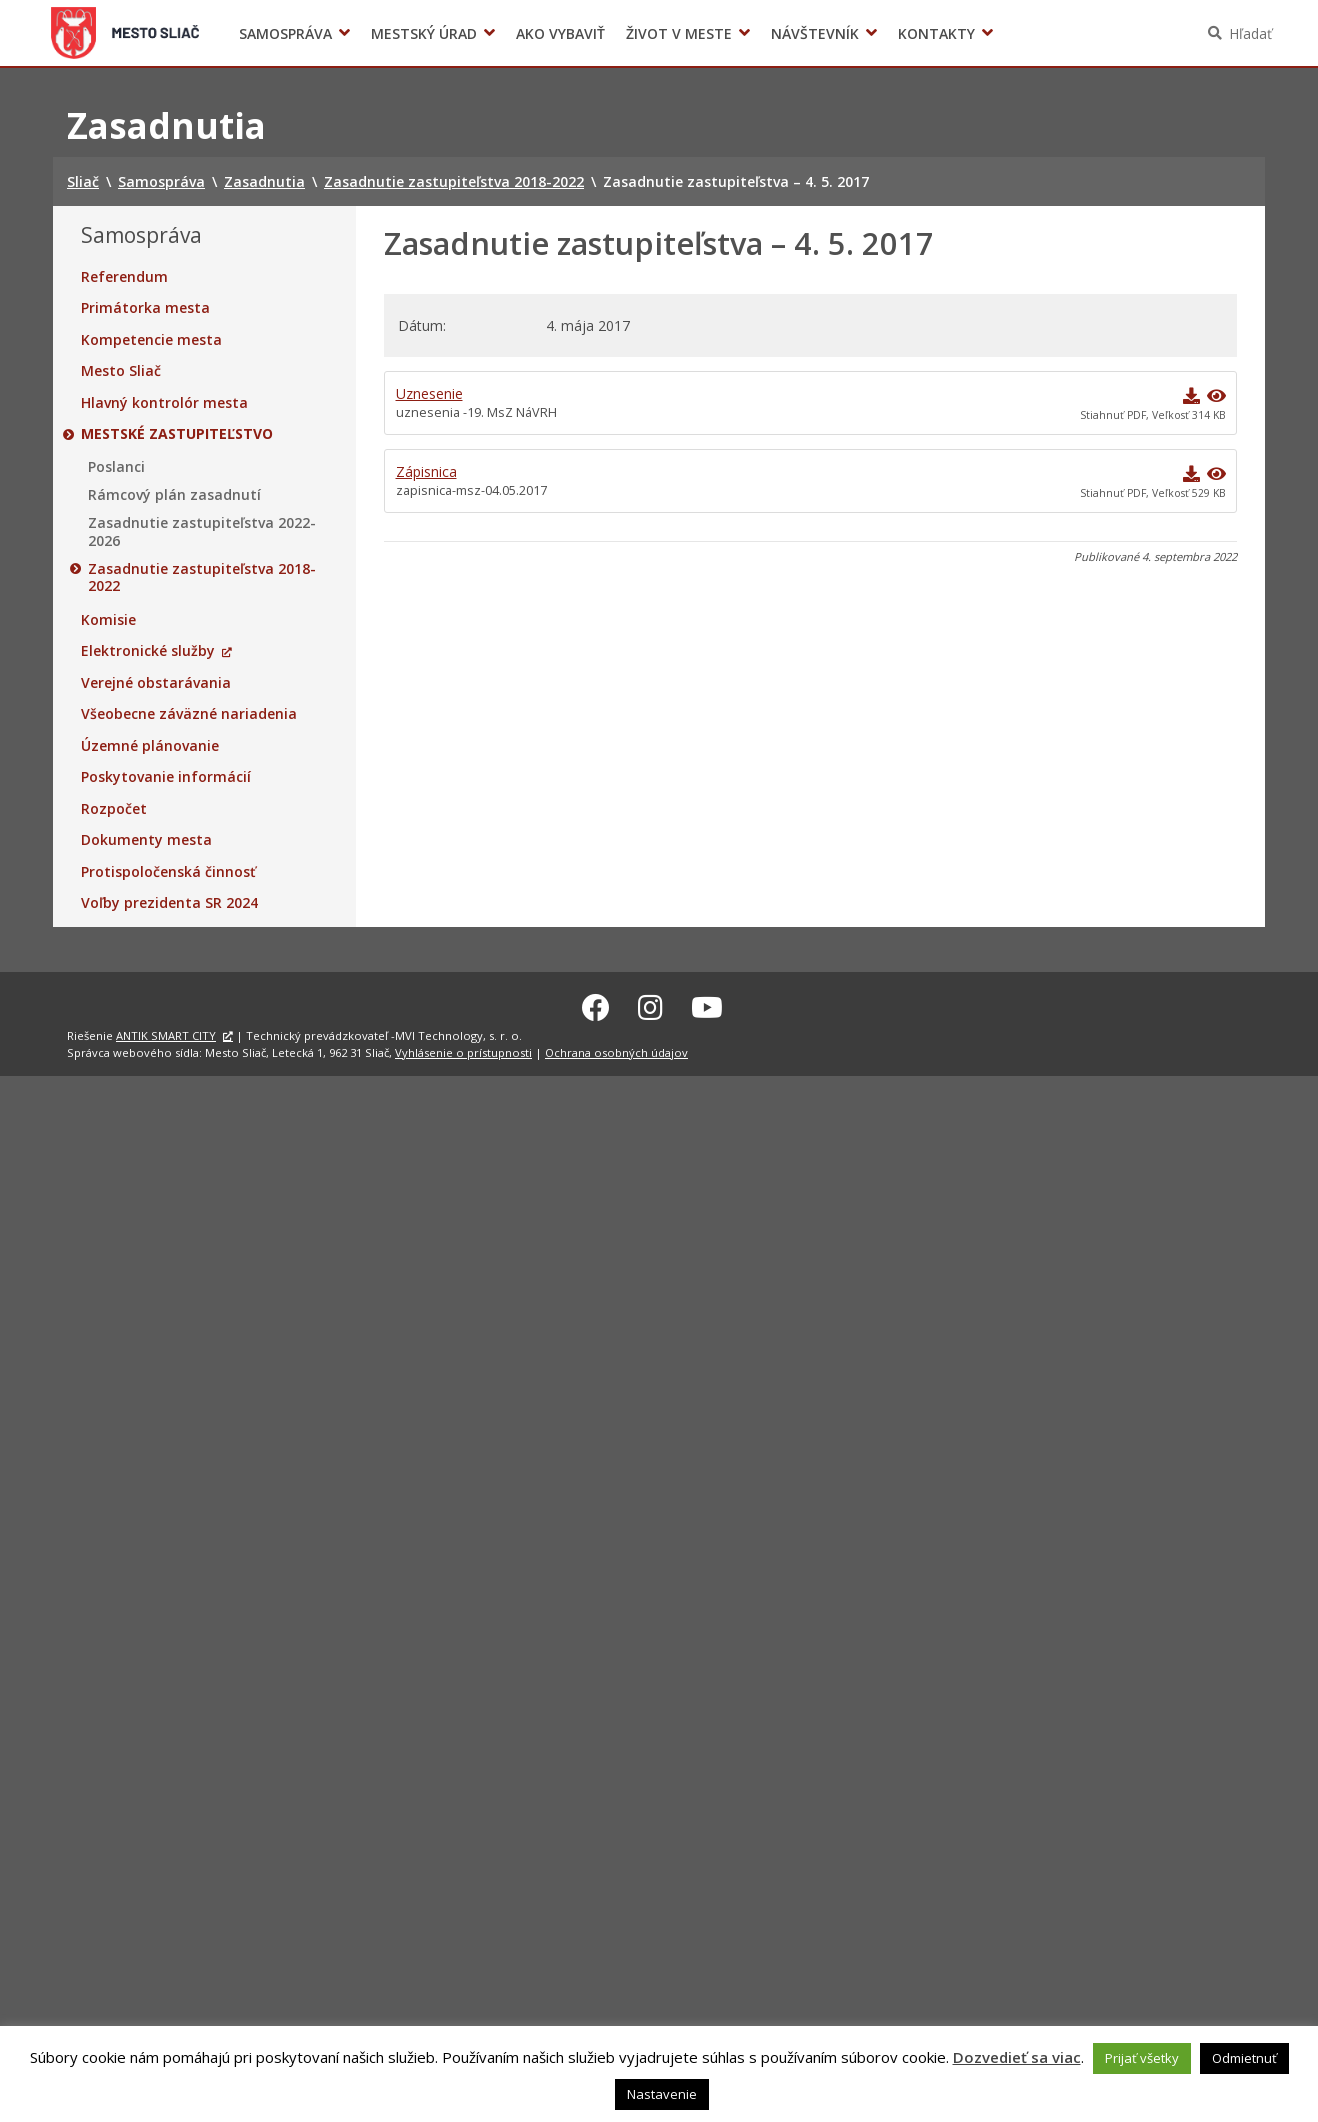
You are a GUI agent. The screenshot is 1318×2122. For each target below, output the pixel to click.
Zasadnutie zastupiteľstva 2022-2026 (202, 531)
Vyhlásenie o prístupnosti (463, 1049)
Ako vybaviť (560, 33)
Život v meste (679, 33)
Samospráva (285, 33)
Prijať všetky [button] (1142, 2058)
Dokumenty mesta (146, 840)
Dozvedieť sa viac (1017, 2057)
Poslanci (116, 467)
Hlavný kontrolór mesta (164, 403)
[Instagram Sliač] (650, 1004)
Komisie (108, 620)
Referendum (124, 277)
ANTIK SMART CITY (166, 1032)
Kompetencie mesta (151, 340)
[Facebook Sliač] (596, 1004)
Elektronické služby (148, 651)
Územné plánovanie (150, 746)
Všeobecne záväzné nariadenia (189, 714)
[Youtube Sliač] (707, 1004)
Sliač (125, 33)
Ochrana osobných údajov (616, 1049)
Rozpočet (114, 809)
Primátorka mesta (145, 308)
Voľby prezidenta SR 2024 (169, 903)
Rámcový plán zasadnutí (174, 495)
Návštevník (815, 33)
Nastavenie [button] (662, 2094)
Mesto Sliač (121, 371)
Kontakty (936, 33)
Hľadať (1250, 33)
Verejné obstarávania (156, 683)
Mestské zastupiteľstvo (177, 434)
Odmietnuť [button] (1244, 2058)
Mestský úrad (424, 33)
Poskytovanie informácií (166, 777)
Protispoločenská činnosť (168, 872)
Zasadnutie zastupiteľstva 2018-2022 (202, 577)
